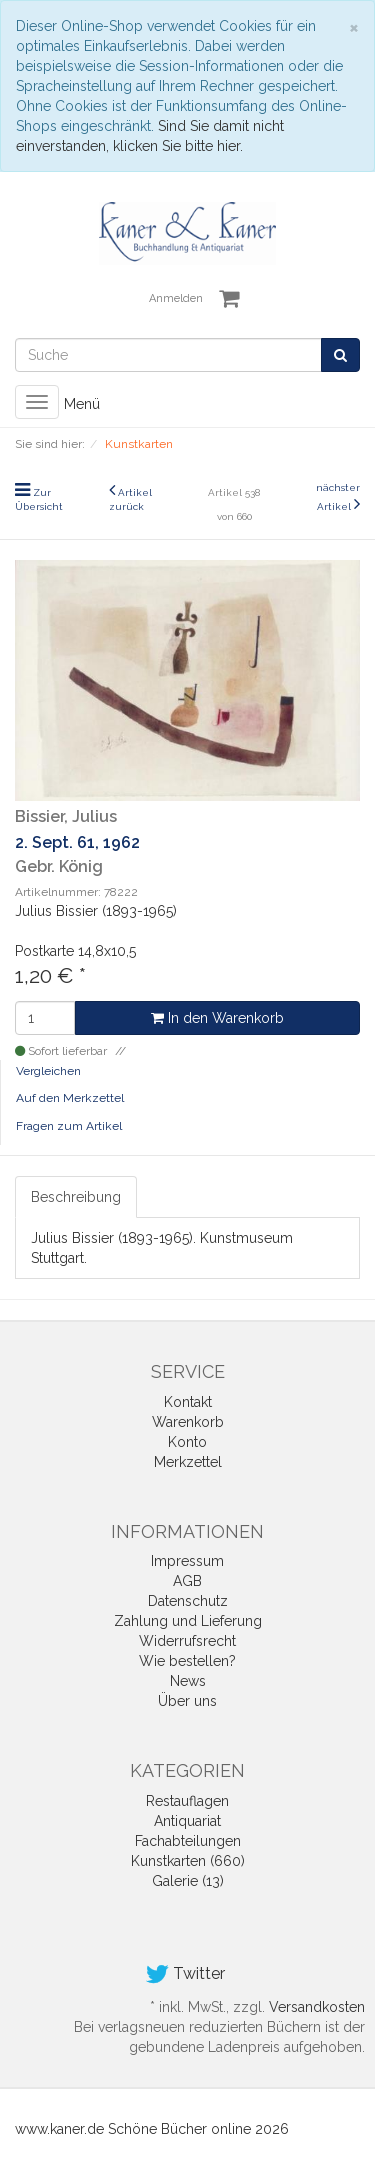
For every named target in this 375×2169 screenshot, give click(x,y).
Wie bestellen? (187, 1661)
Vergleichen (48, 1071)
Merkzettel (188, 1462)
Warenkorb (188, 1422)
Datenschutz (188, 1601)
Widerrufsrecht (187, 1641)
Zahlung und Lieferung (188, 1621)
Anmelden (176, 298)
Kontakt (188, 1402)
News (188, 1681)
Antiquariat (187, 1821)
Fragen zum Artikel (69, 1126)
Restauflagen (187, 1801)
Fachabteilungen (188, 1841)
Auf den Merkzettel (70, 1098)
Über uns (187, 1701)
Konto (187, 1442)
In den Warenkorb (217, 1018)
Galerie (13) (188, 1881)
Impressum (187, 1561)
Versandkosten (317, 2007)
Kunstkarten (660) (188, 1861)
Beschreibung (76, 1197)
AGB (187, 1581)
